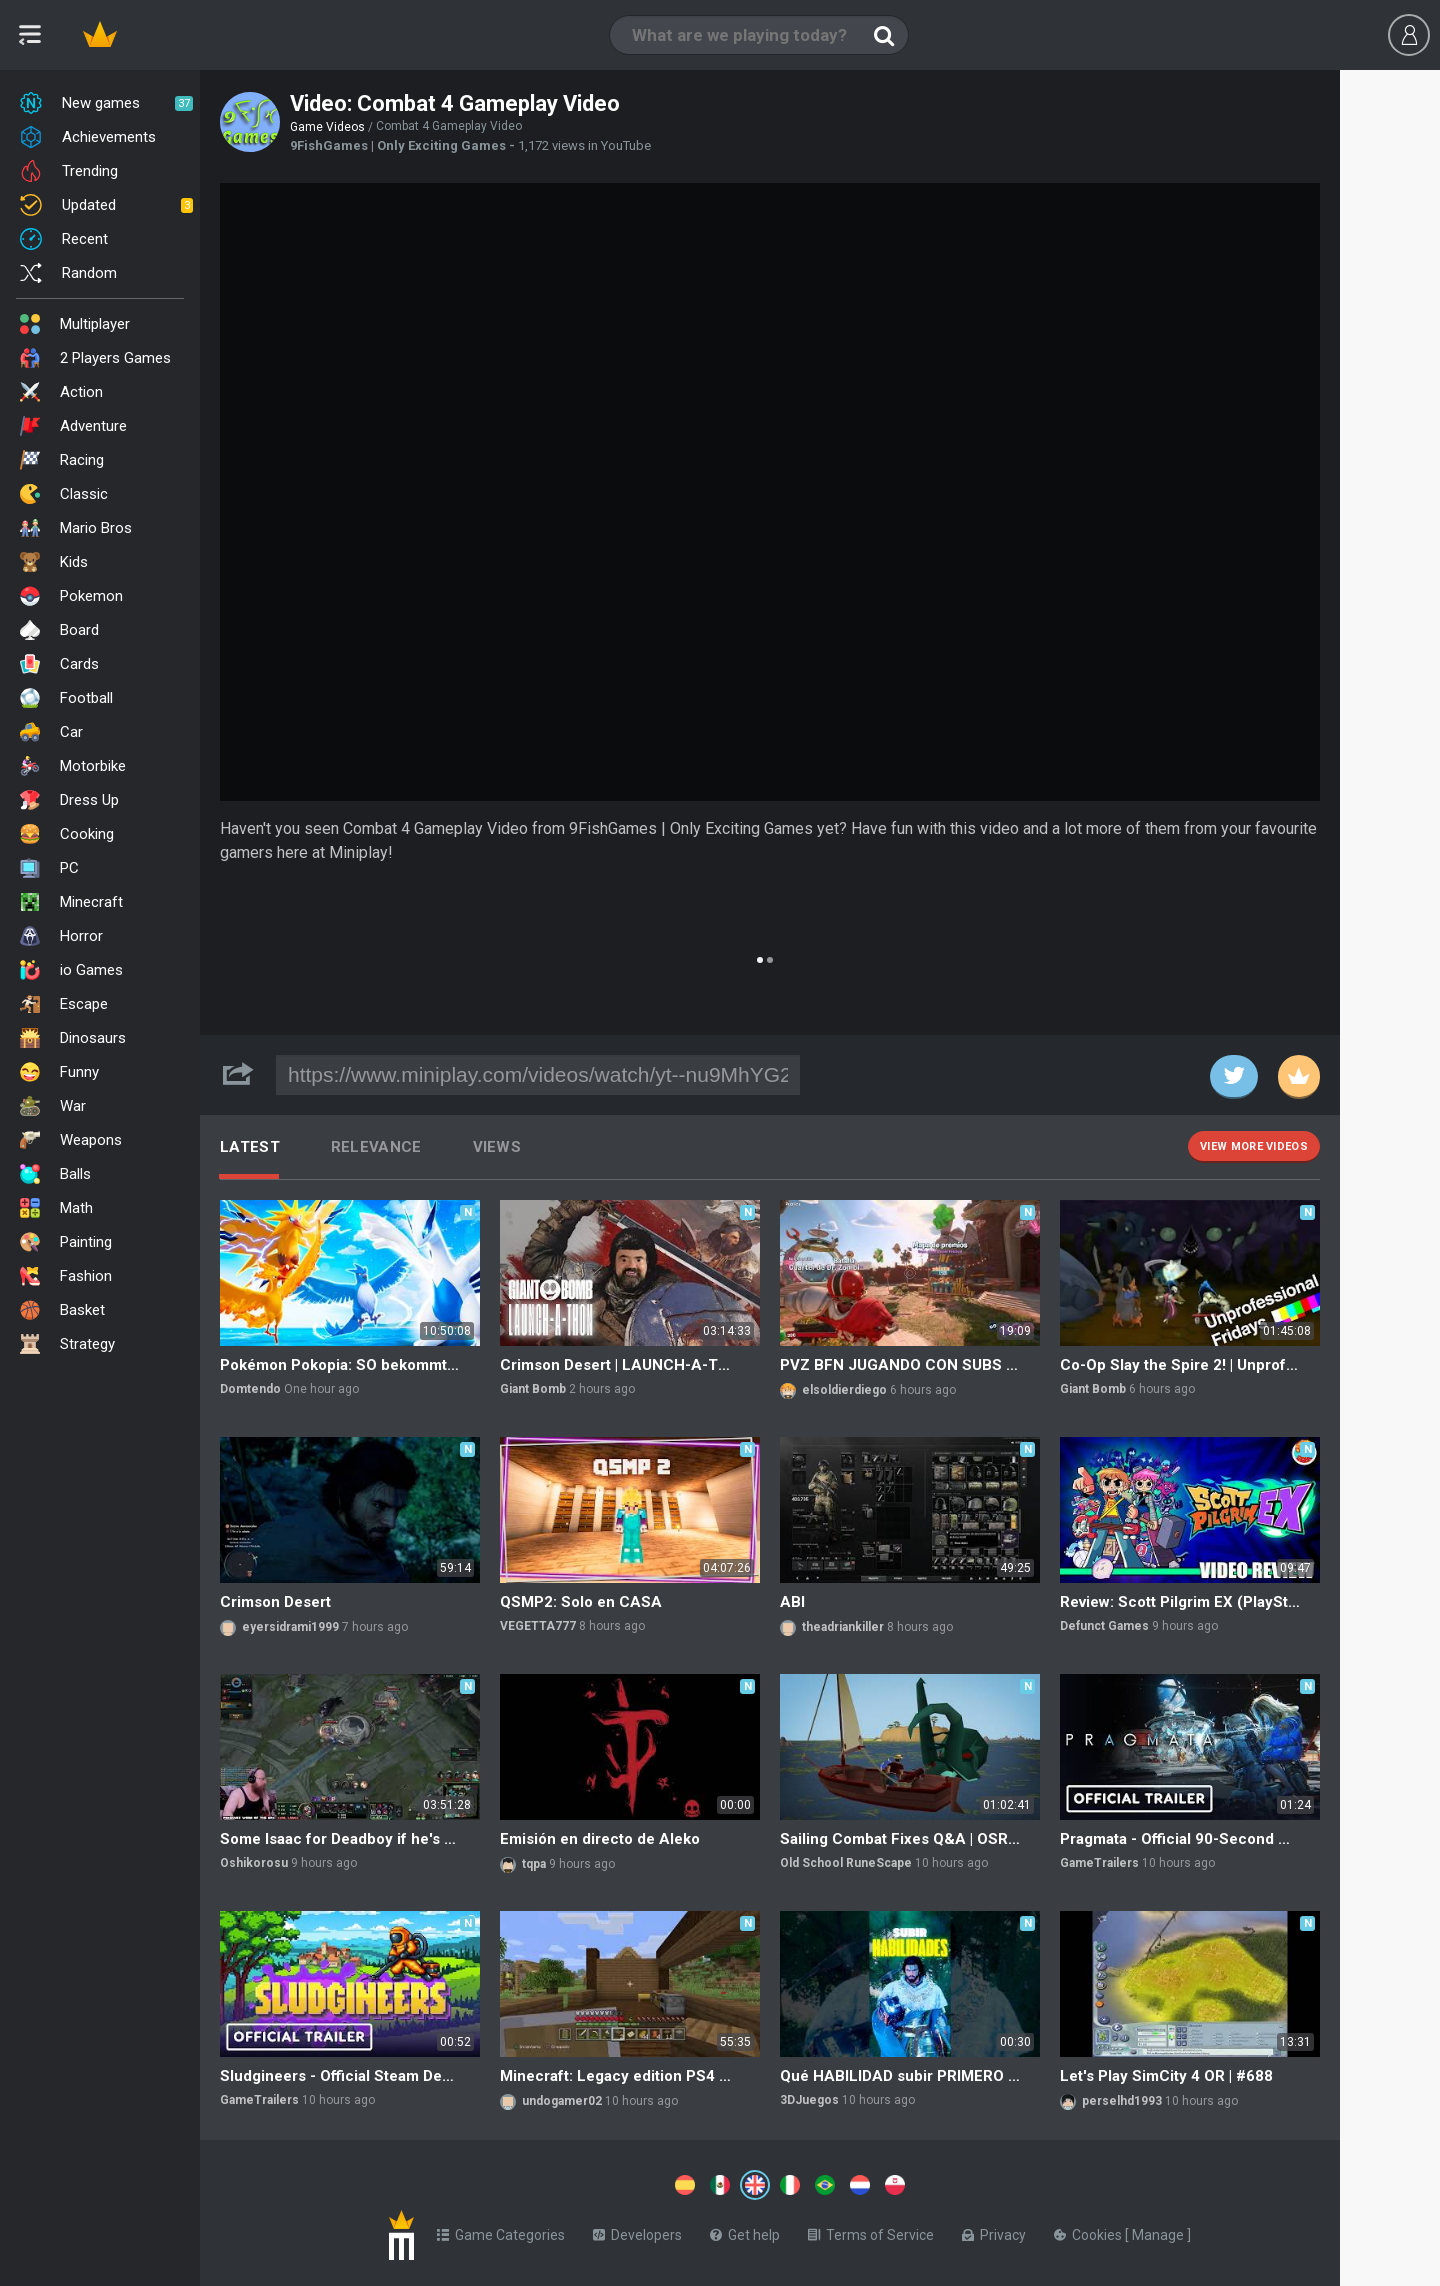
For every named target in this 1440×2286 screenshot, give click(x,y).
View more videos (1254, 1146)
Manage (1159, 2231)
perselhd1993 (1122, 2101)
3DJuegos (809, 2100)
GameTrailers (1099, 1863)
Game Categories (501, 2231)
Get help (745, 2231)
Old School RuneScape (846, 1863)
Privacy (994, 2231)
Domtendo (250, 1389)
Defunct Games (1104, 1626)
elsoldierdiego (844, 1390)
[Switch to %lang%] (572, 2183)
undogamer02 (562, 2101)
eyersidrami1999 (290, 1627)
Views (497, 1147)
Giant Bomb (533, 1389)
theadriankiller (843, 1627)
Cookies (1089, 2231)
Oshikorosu (254, 1863)
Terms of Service (871, 2231)
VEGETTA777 (538, 1626)
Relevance (376, 1147)
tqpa (534, 1864)
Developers (637, 2231)
